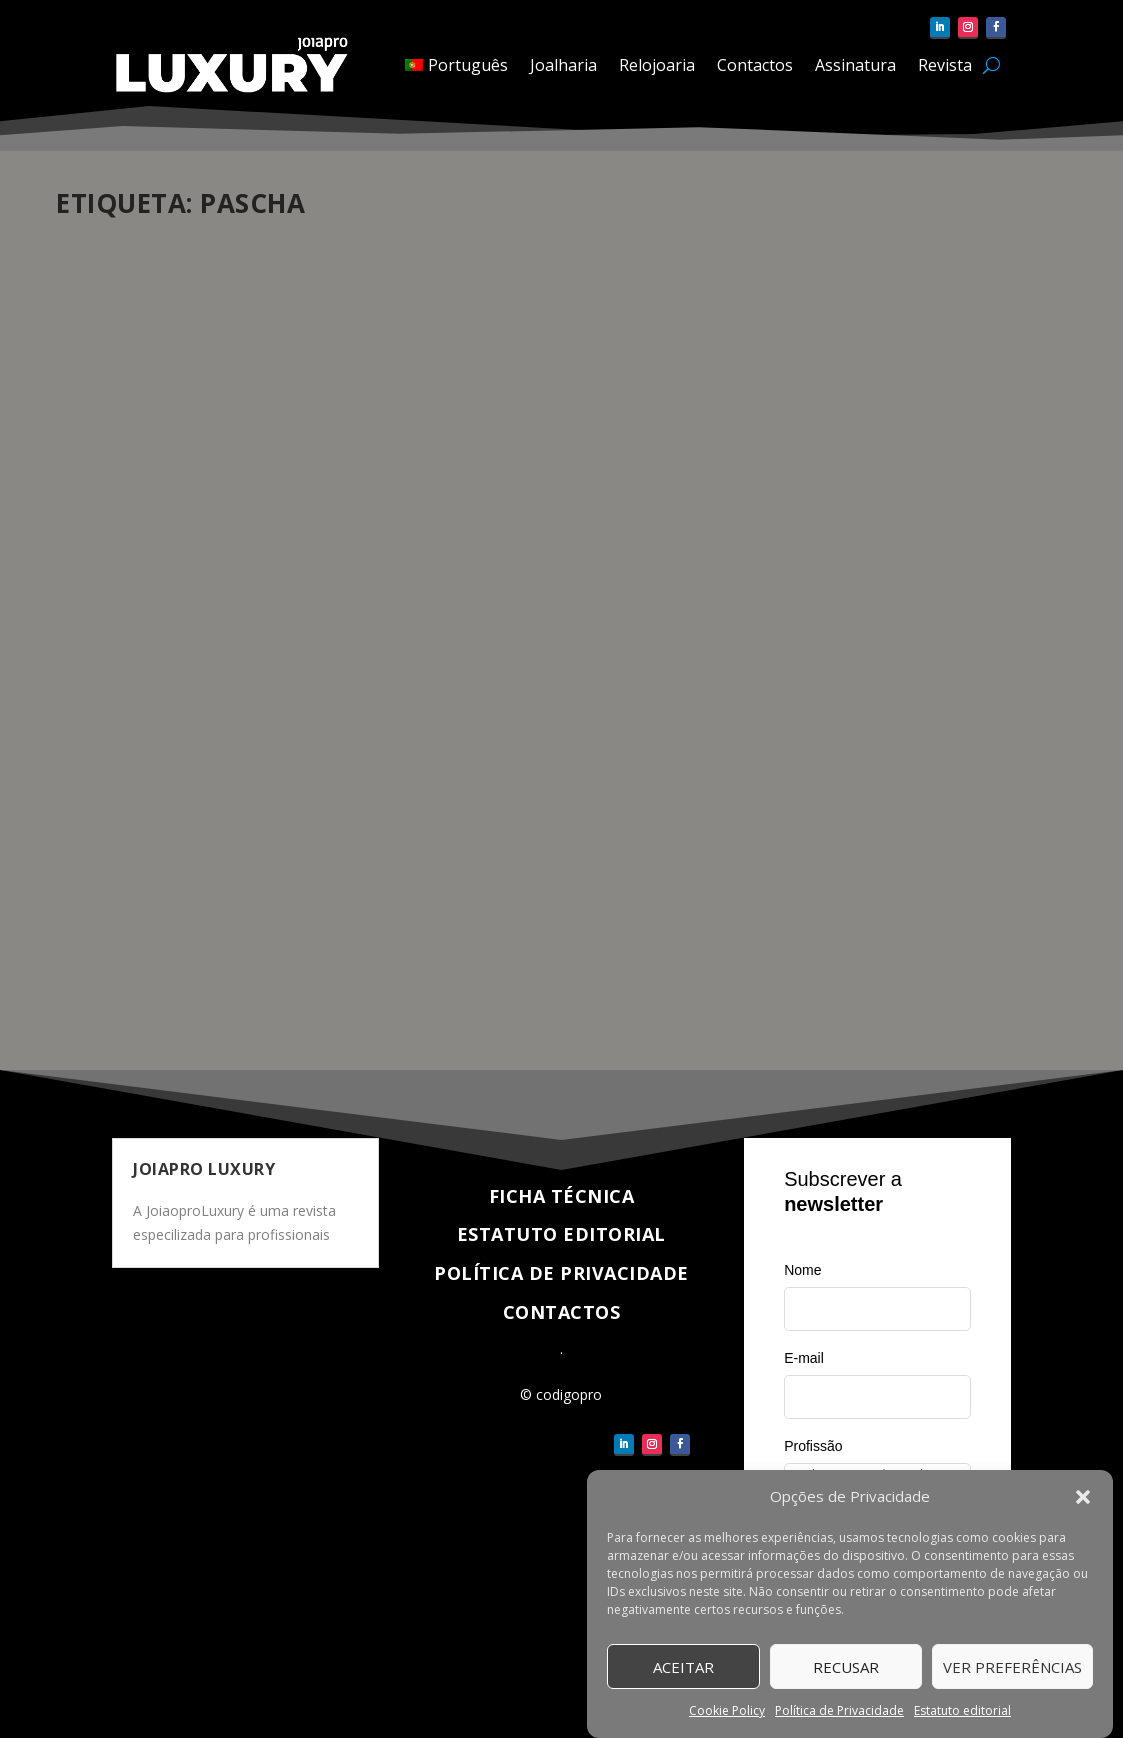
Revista (945, 65)
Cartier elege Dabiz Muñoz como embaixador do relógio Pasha (214, 712)
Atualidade (298, 763)
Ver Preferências (1012, 1667)
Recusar (846, 1667)
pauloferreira (131, 763)
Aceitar (683, 1667)
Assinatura (855, 65)
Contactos (755, 65)
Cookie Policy (727, 1711)
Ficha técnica (562, 1196)
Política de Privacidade (839, 1711)
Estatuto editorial (962, 1711)
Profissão (813, 1446)
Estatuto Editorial (561, 1234)
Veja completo (144, 982)
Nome (802, 1270)
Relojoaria (657, 65)
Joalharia (563, 65)
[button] (1083, 1498)
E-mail (804, 1358)
